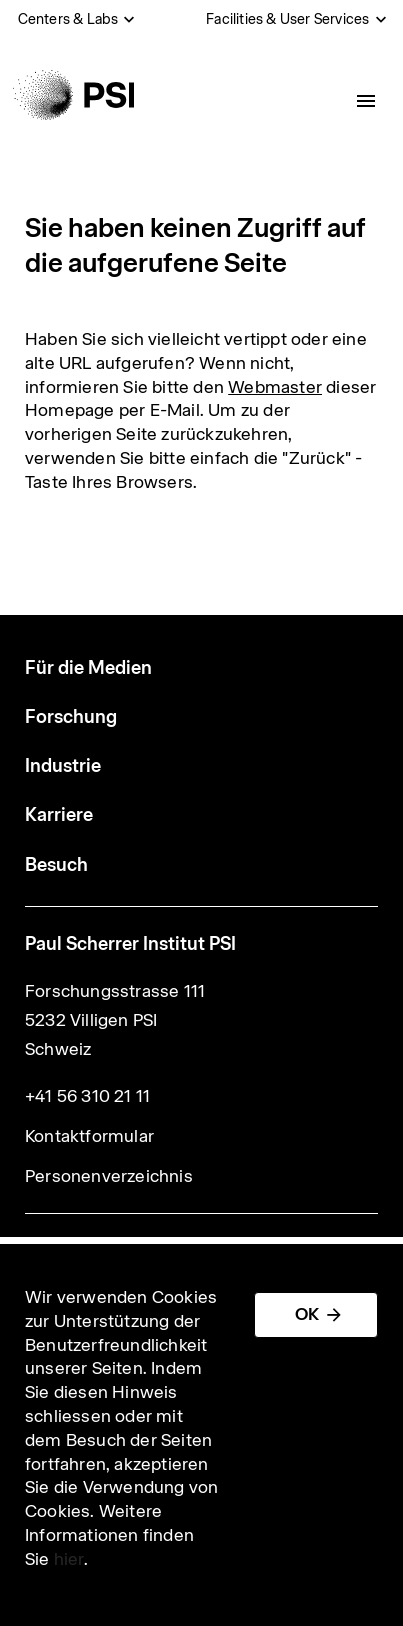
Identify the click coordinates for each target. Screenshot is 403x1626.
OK (307, 1314)
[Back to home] (73, 95)
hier (69, 1559)
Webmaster (275, 387)
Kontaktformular (89, 1136)
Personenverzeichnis (109, 1176)
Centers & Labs (68, 19)
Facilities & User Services (287, 19)
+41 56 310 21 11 (87, 1096)
